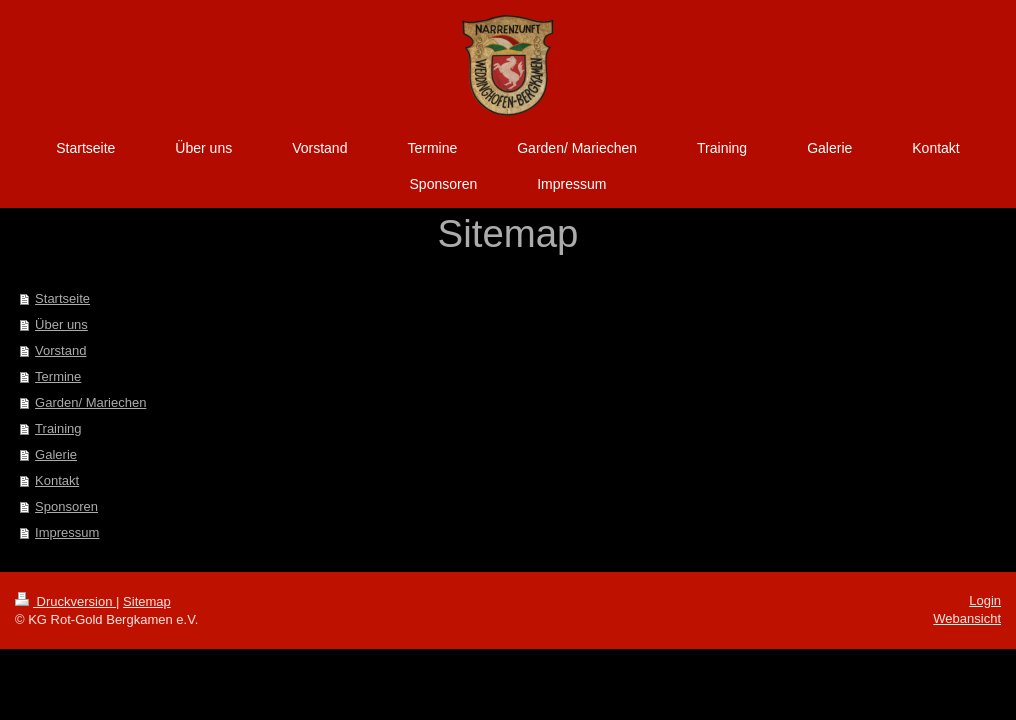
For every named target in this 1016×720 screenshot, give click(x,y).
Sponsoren (66, 506)
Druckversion (65, 601)
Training (58, 428)
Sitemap (147, 601)
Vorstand (60, 350)
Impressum (67, 532)
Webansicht (967, 618)
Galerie (56, 454)
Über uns (61, 324)
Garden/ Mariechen (90, 402)
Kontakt (57, 480)
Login (985, 600)
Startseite (62, 298)
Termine (58, 376)
